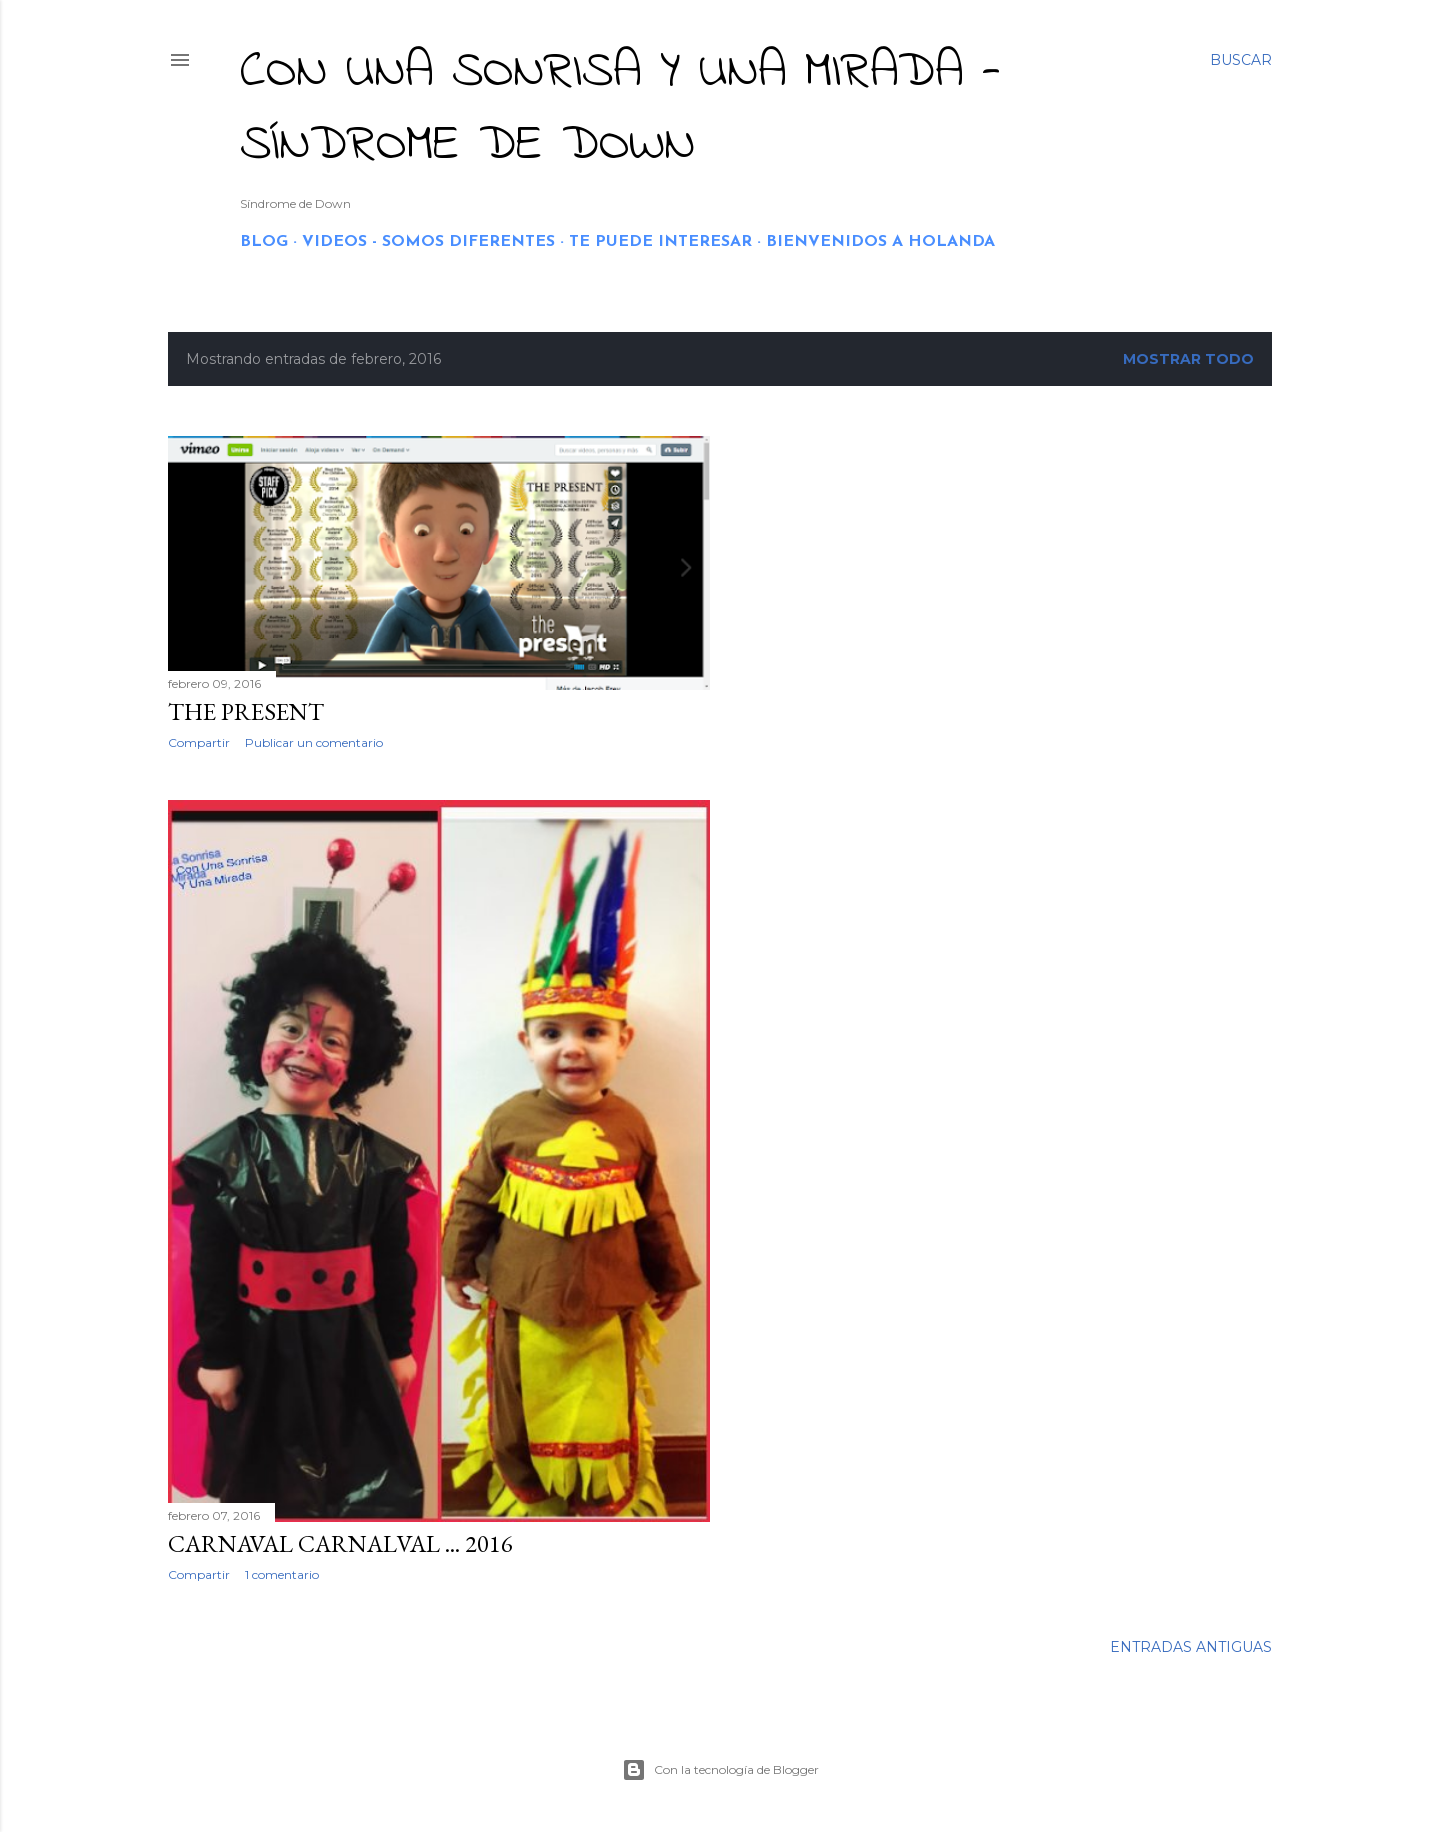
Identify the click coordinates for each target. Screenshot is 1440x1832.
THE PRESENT (246, 711)
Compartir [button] (199, 742)
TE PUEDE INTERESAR (660, 242)
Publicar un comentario (314, 742)
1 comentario (282, 1574)
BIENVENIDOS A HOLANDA (880, 242)
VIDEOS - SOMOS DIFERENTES (428, 242)
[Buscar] (1241, 60)
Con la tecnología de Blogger (720, 1770)
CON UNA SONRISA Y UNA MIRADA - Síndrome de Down (620, 109)
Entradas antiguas (1191, 1647)
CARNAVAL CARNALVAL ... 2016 (340, 1543)
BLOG (264, 242)
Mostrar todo (1188, 359)
